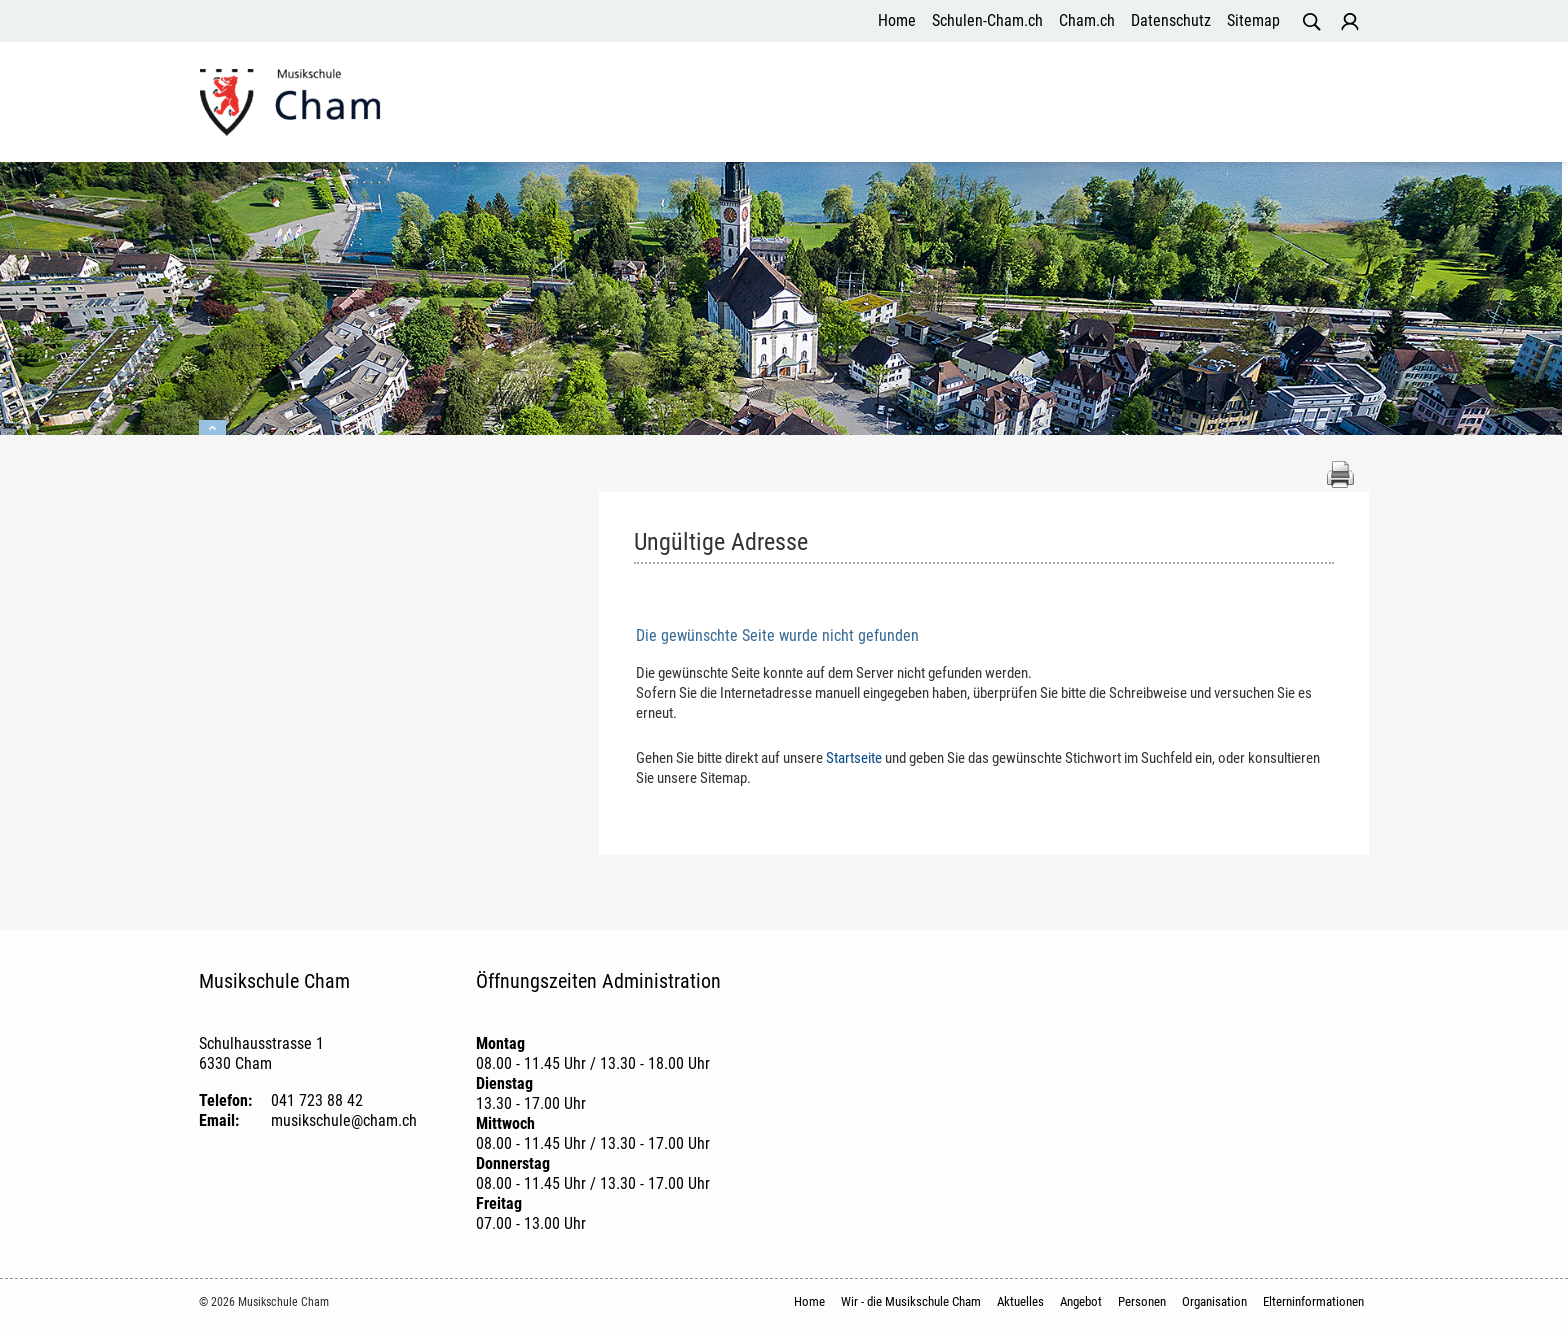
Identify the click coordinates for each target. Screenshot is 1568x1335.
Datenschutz (1171, 20)
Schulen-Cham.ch (987, 20)
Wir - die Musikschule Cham (694, 104)
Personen (1031, 104)
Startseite (854, 759)
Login (1350, 22)
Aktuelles (858, 104)
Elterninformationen (1282, 104)
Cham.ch (1087, 20)
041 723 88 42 (317, 1101)
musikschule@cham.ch (344, 1121)
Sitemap (1253, 20)
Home (897, 20)
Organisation (1135, 104)
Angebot (944, 104)
